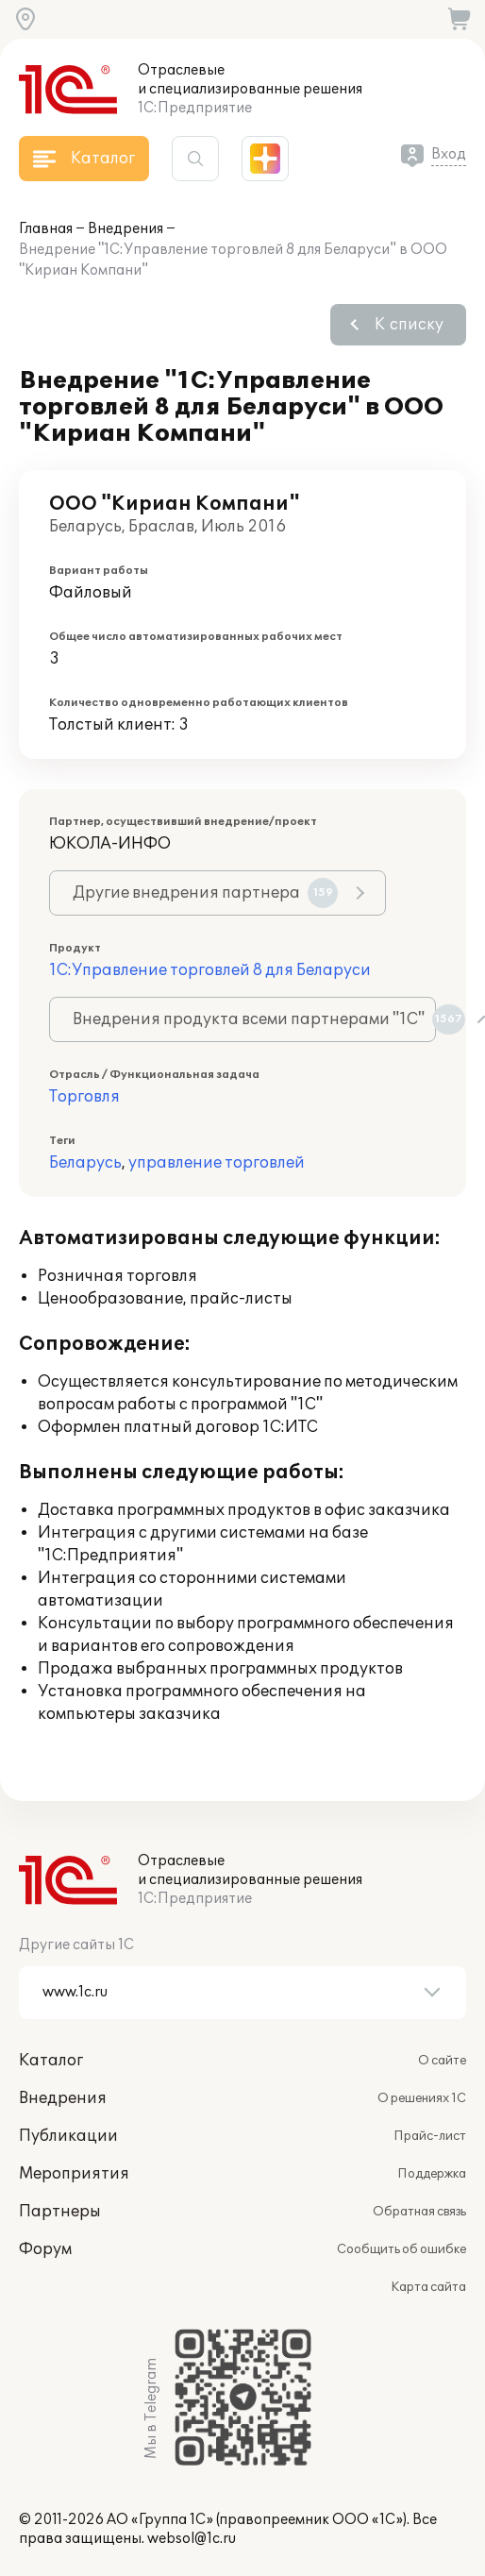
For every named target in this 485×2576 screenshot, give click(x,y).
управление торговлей (216, 1162)
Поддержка (431, 2173)
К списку (409, 324)
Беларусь (85, 1162)
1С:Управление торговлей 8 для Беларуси (210, 970)
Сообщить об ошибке (401, 2249)
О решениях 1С (421, 2098)
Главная (46, 229)
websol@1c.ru (191, 2539)
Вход (448, 154)
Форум (45, 2249)
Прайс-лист (429, 2136)
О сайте (442, 2060)
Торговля (84, 1096)
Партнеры (60, 2211)
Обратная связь (419, 2211)
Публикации (68, 2136)
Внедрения (125, 229)
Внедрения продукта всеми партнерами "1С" (254, 1019)
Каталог (51, 2060)
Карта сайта (428, 2287)
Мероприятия (74, 2173)
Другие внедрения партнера (205, 893)
